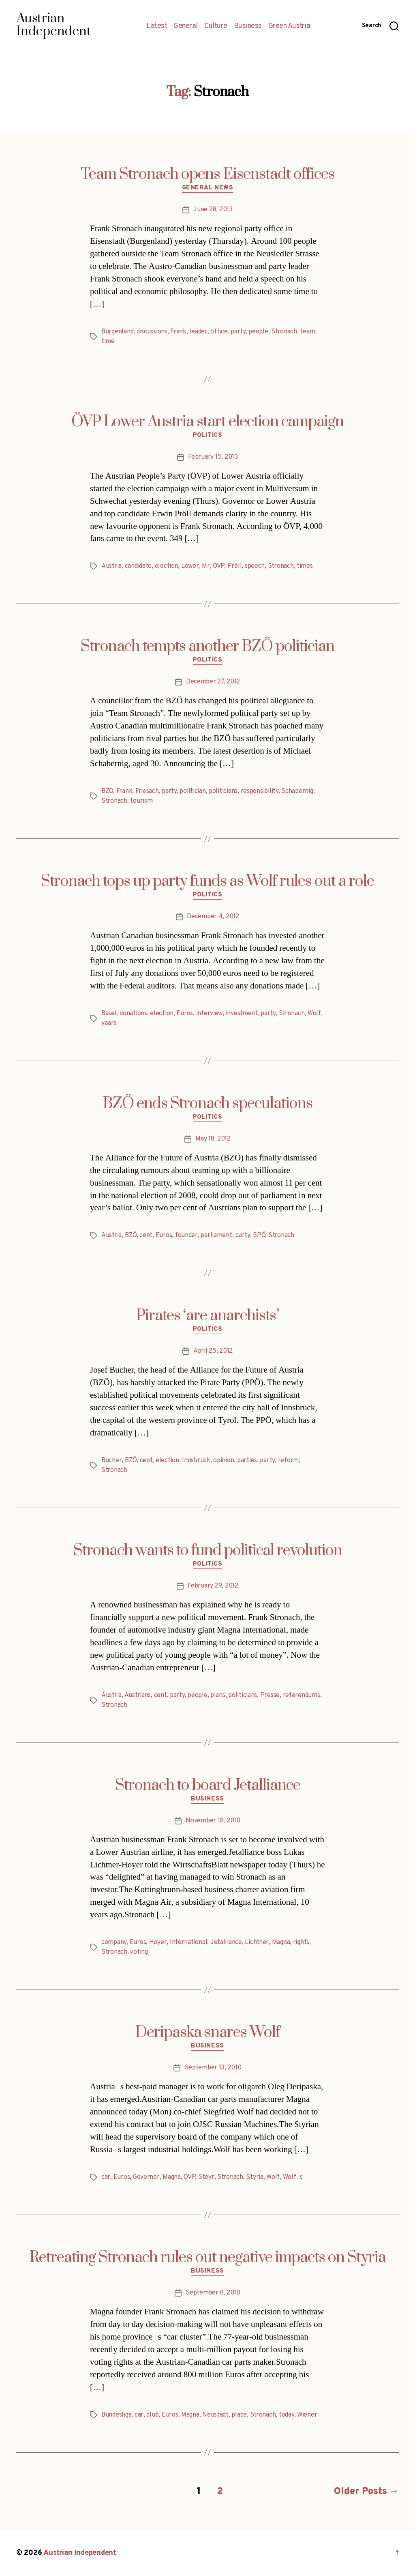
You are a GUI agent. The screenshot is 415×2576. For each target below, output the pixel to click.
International (189, 1942)
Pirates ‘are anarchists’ (207, 1316)
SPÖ (259, 1235)
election (166, 566)
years (109, 1023)
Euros (184, 1014)
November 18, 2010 (213, 1821)
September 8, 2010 (213, 2293)
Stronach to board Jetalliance (207, 1785)
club (152, 2415)
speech (255, 566)
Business (248, 26)
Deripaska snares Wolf (207, 2032)
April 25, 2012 (213, 1351)
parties (247, 1461)
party (238, 332)
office (218, 332)
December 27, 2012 (213, 682)
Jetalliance (226, 1942)
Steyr (206, 2177)
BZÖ (107, 791)
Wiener (307, 2415)
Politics (207, 435)
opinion (223, 1461)
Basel (109, 1014)
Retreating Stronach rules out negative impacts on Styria (208, 2257)
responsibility (259, 791)
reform (288, 1461)
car (105, 2177)
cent (145, 1235)
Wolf (314, 1014)
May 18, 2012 (213, 1139)
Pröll (234, 566)
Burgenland (117, 332)
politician (192, 791)
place (239, 2415)
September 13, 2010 (212, 2068)
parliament (216, 1235)
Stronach (284, 332)
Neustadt (215, 2415)
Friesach (147, 791)
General (185, 26)
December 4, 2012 (213, 917)
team (307, 332)
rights (301, 1942)
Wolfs (293, 2177)
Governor (146, 2177)
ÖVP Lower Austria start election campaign (207, 422)
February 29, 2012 (213, 1586)
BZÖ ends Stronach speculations (207, 1103)
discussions (152, 332)
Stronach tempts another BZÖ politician (207, 646)
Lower (190, 566)
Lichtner (257, 1942)
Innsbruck (196, 1461)
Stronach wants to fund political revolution (207, 1550)
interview (209, 1014)
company (113, 1942)
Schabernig (297, 791)
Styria (254, 2177)
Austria (111, 566)
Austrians (137, 1695)
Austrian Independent (79, 2553)
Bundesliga (116, 2415)
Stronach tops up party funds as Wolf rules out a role (207, 881)
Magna (281, 1942)
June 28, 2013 (213, 210)
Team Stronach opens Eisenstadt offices (208, 174)
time (108, 341)
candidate (138, 566)
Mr (206, 566)
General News (207, 188)
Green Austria (289, 26)
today (286, 2415)
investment (242, 1014)
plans (217, 1695)
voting (139, 1952)
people (258, 332)
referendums (301, 1695)
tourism (141, 801)
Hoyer (158, 1942)
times (305, 566)
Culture (215, 26)
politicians (223, 791)
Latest (156, 26)
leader (198, 332)
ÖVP (218, 566)
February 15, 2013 (212, 457)
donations (133, 1014)
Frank (178, 332)
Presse (270, 1695)
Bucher (111, 1461)
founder (186, 1235)
